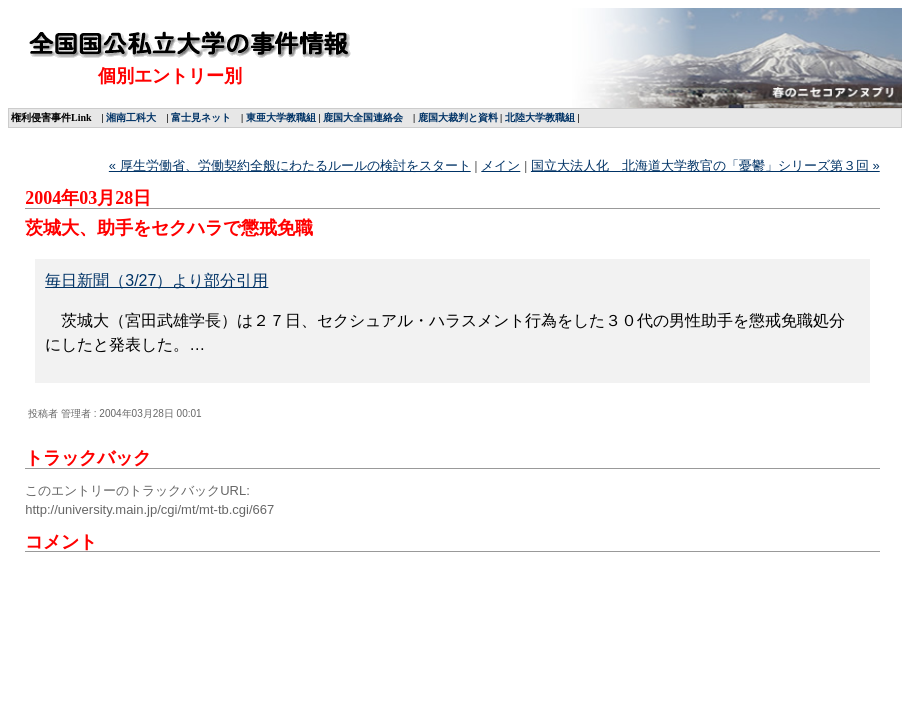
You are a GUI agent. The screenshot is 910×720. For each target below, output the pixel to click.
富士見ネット (201, 117)
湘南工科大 (131, 117)
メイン (500, 165)
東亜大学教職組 (281, 117)
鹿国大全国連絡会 (363, 117)
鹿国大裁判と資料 (458, 117)
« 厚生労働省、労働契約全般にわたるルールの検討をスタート (290, 165)
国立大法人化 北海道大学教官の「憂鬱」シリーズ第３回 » (705, 165)
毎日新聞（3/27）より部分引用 (156, 280)
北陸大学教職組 (540, 117)
